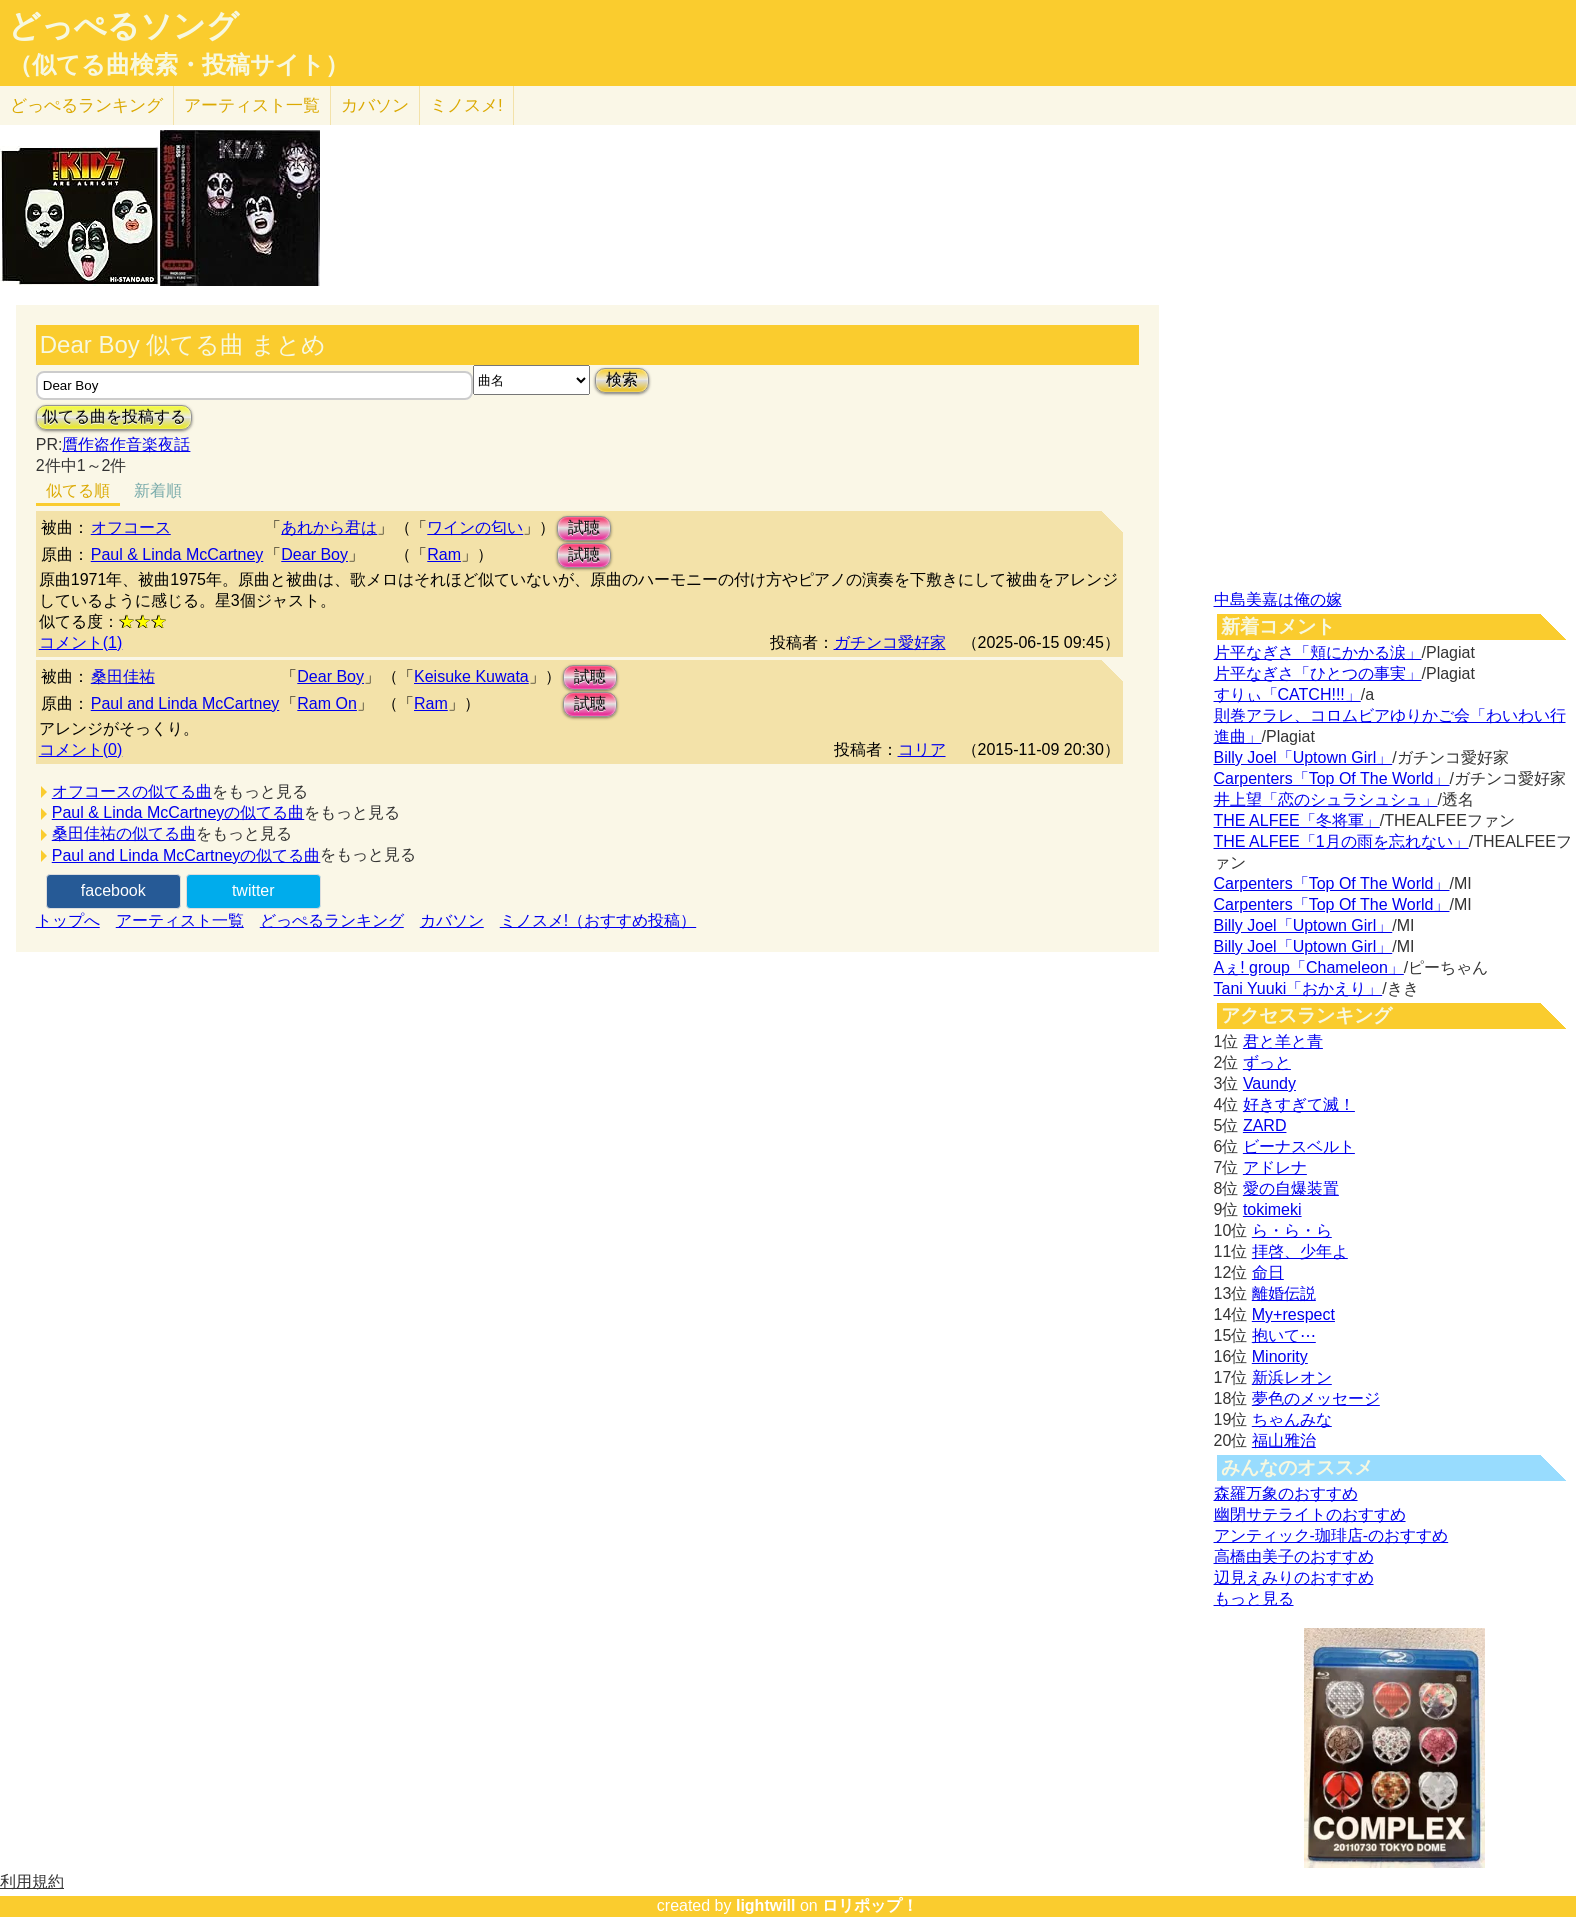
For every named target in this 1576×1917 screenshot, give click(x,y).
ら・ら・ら (1292, 1230)
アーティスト (252, 105)
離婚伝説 (1284, 1293)
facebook (113, 890)
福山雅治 (1284, 1440)
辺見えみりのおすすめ (1294, 1577)
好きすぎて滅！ (1299, 1104)
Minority (1280, 1356)
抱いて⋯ (1284, 1335)
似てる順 (78, 490)
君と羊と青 (1283, 1041)
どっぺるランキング (332, 920)
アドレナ (1275, 1167)
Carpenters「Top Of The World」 (1332, 778)
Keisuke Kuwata (471, 676)
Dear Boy (314, 554)
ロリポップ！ (870, 1905)
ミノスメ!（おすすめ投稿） (598, 920)
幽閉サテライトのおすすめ (1310, 1514)
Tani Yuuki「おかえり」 (1298, 988)
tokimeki (1272, 1209)
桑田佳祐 (123, 676)
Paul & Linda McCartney (177, 554)
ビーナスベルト (1299, 1146)
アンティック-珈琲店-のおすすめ (1331, 1535)
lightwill (766, 1905)
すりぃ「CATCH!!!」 (1287, 694)
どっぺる (86, 105)
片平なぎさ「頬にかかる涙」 (1318, 652)
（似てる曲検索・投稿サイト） (178, 65)
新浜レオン (1292, 1377)
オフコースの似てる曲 (132, 791)
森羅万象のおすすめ (1286, 1493)
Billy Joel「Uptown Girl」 (1303, 757)
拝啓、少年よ (1300, 1251)
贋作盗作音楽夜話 (126, 444)
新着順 (158, 490)
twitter (253, 890)
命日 (1268, 1272)
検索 (622, 379)
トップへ (68, 920)
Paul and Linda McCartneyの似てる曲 (186, 855)
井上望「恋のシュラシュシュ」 (1326, 799)
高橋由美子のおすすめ (1294, 1556)
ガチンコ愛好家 (890, 642)
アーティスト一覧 (180, 920)
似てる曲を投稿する (114, 416)
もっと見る (1254, 1598)
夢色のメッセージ (1316, 1398)
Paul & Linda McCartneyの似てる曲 (178, 812)
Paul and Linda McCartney (185, 703)
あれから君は (329, 527)
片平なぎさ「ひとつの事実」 (1318, 673)
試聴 (584, 527)
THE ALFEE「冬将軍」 (1297, 820)
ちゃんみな (1292, 1419)
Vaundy (1269, 1083)
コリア (922, 749)
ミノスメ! (466, 105)
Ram (444, 554)
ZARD (1265, 1125)
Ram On (327, 703)
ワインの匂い (475, 527)
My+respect (1293, 1314)
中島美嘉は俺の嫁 (1278, 599)
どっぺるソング (123, 26)
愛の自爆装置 (1291, 1188)
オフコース (131, 527)
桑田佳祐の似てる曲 (124, 833)
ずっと (1267, 1062)
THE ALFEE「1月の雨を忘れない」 (1341, 841)
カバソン (375, 105)
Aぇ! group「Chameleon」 (1309, 967)
